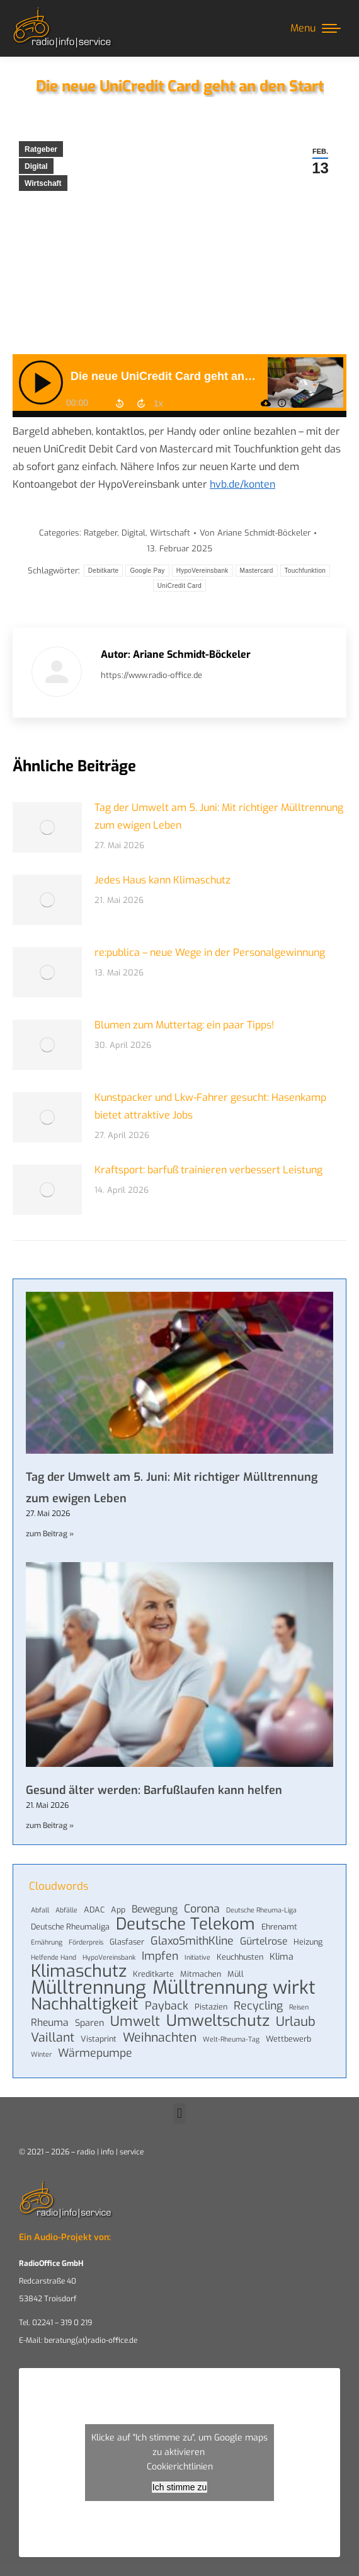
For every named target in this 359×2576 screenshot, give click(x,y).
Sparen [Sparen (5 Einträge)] (89, 2023)
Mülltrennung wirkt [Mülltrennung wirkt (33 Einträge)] (234, 1988)
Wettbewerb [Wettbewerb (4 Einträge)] (288, 2038)
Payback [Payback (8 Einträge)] (166, 2005)
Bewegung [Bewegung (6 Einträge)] (155, 1909)
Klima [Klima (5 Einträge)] (281, 1957)
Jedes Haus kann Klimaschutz (162, 880)
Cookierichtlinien (180, 2467)
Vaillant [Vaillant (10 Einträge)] (52, 2037)
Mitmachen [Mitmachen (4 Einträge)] (200, 1974)
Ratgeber (41, 149)
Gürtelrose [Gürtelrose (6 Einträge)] (263, 1941)
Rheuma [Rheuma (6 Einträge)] (50, 2022)
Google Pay (147, 570)
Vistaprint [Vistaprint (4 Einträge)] (99, 2038)
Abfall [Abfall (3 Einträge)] (40, 1910)
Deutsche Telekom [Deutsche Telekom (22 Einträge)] (185, 1924)
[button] (179, 2113)
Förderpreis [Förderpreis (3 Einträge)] (86, 1942)
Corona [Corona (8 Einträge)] (202, 1908)
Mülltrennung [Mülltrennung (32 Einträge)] (88, 1988)
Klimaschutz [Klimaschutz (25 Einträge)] (79, 1971)
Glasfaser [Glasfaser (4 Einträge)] (127, 1941)
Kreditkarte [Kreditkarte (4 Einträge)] (153, 1974)
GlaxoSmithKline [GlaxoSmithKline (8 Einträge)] (192, 1941)
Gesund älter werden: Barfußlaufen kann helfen (154, 1790)
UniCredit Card (179, 585)
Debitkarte (103, 570)
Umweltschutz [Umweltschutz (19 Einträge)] (218, 2021)
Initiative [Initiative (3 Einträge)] (197, 1957)
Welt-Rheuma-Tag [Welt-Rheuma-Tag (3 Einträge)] (231, 2039)
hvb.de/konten (242, 484)
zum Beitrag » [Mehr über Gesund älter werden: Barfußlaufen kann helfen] (50, 1825)
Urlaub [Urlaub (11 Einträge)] (296, 2022)
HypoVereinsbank (202, 570)
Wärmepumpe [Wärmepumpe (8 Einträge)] (95, 2053)
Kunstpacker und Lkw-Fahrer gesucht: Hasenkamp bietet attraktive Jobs (210, 1106)
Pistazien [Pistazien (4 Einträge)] (211, 2006)
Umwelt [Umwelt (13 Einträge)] (135, 2021)
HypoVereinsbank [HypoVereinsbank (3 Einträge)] (109, 1957)
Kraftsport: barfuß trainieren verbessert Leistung (208, 1169)
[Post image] (47, 827)
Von (255, 532)
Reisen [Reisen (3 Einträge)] (299, 2007)
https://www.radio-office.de (151, 675)
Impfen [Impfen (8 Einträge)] (160, 1956)
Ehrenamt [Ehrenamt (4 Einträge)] (279, 1926)
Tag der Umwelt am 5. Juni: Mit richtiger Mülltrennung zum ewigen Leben (218, 816)
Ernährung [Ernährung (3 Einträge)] (46, 1942)
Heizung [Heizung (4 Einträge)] (307, 1941)
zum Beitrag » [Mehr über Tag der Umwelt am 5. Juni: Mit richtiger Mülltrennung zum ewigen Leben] (50, 1534)
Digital (36, 166)
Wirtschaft (43, 183)
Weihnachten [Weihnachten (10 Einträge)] (160, 2037)
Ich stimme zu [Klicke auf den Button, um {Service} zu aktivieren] (179, 2487)
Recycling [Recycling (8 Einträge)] (258, 2005)
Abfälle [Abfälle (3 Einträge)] (66, 1910)
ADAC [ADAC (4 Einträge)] (94, 1909)
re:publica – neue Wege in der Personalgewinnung (209, 952)
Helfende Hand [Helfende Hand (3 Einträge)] (53, 1957)
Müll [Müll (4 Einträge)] (235, 1974)
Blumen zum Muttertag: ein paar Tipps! (184, 1025)
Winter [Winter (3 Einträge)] (41, 2054)
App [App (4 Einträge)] (118, 1909)
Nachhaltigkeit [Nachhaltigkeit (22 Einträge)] (85, 2004)
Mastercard (256, 570)
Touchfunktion (305, 570)
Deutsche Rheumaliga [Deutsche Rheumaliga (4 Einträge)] (70, 1926)
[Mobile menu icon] (315, 28)
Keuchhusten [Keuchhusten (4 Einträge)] (240, 1957)
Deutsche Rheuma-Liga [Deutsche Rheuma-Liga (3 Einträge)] (261, 1910)
